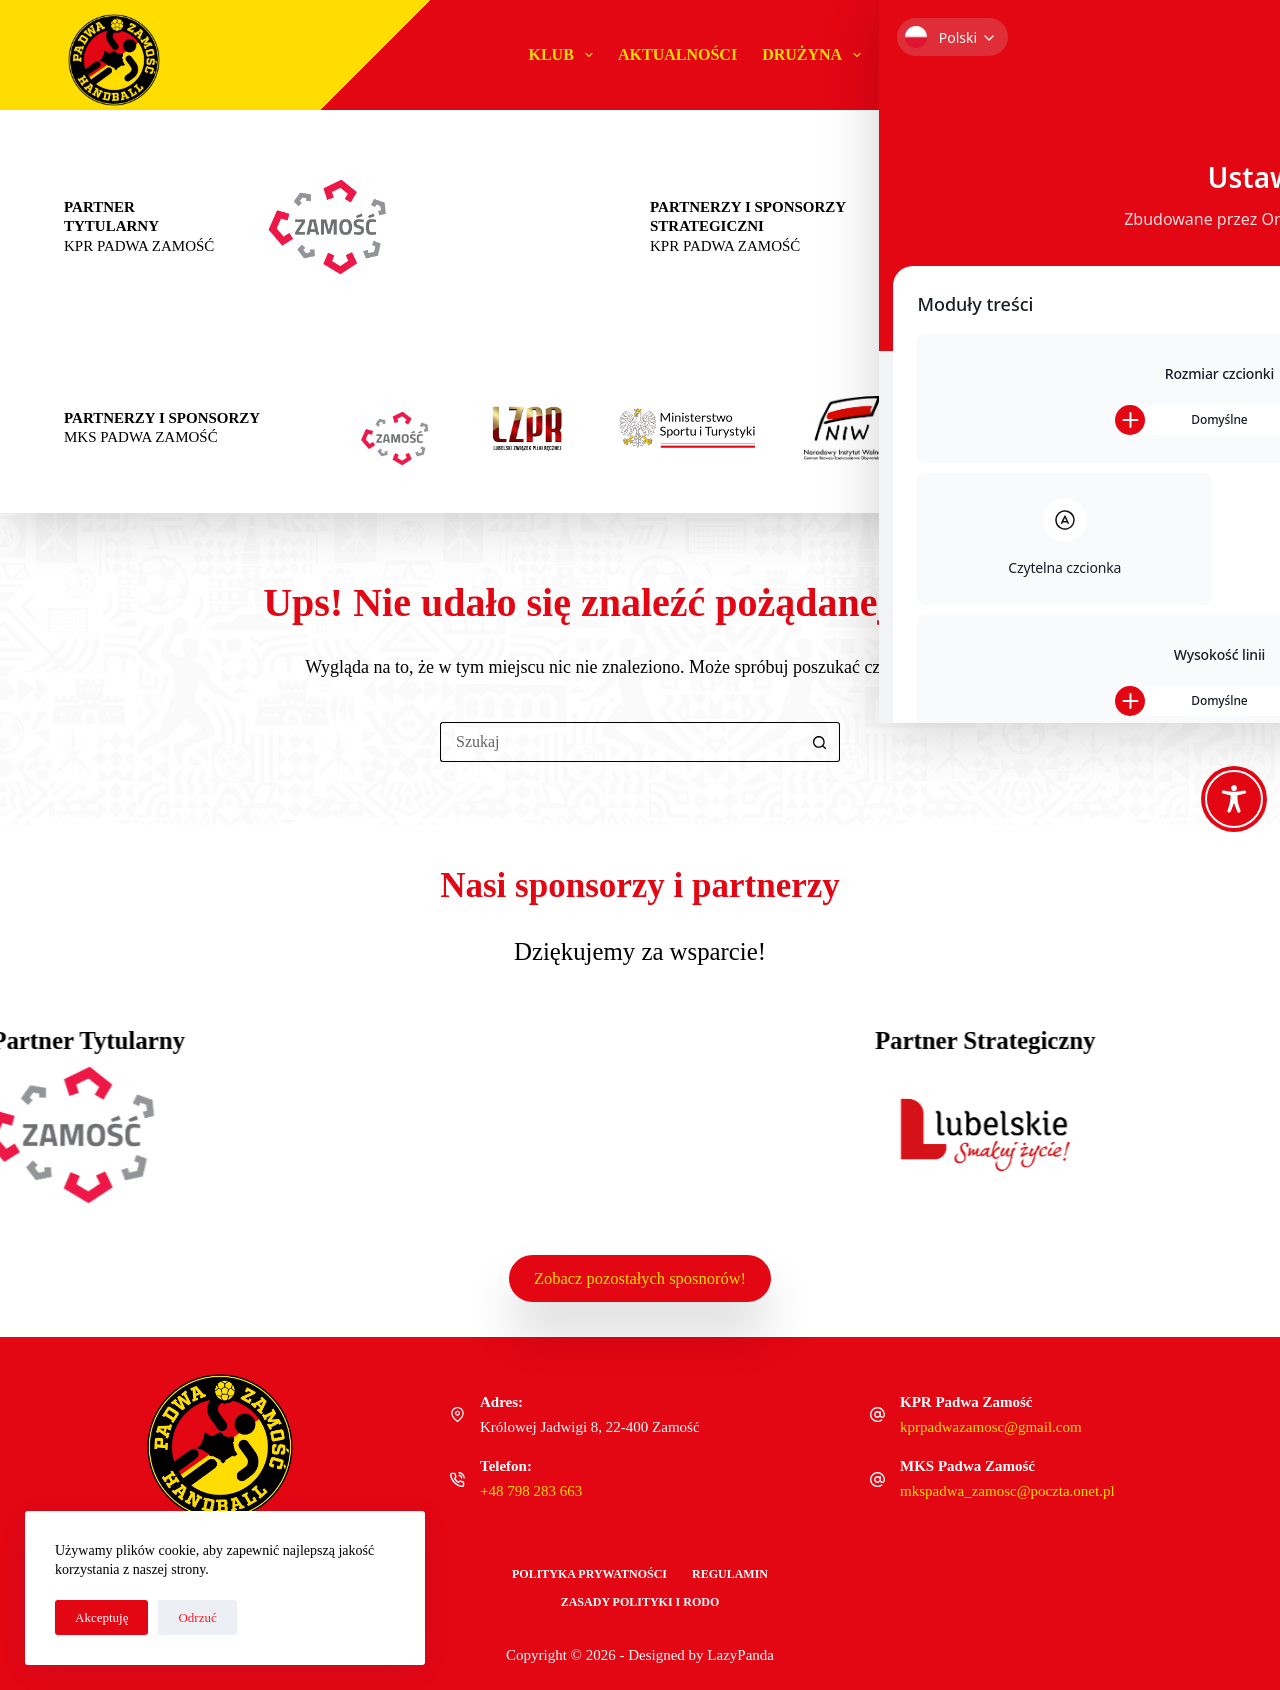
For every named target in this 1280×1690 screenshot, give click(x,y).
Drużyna (815, 55)
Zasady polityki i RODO (640, 1602)
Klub (564, 55)
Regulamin (730, 1574)
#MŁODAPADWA (949, 54)
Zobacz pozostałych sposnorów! (640, 1276)
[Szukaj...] (620, 742)
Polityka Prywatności (589, 1574)
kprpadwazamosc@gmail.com (991, 1427)
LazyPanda (740, 1655)
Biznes (1081, 55)
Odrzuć (197, 1617)
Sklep (1167, 54)
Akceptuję (101, 1617)
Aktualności (677, 54)
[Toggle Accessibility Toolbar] (1234, 799)
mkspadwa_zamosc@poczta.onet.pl (1007, 1491)
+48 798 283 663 (531, 1491)
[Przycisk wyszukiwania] (820, 742)
